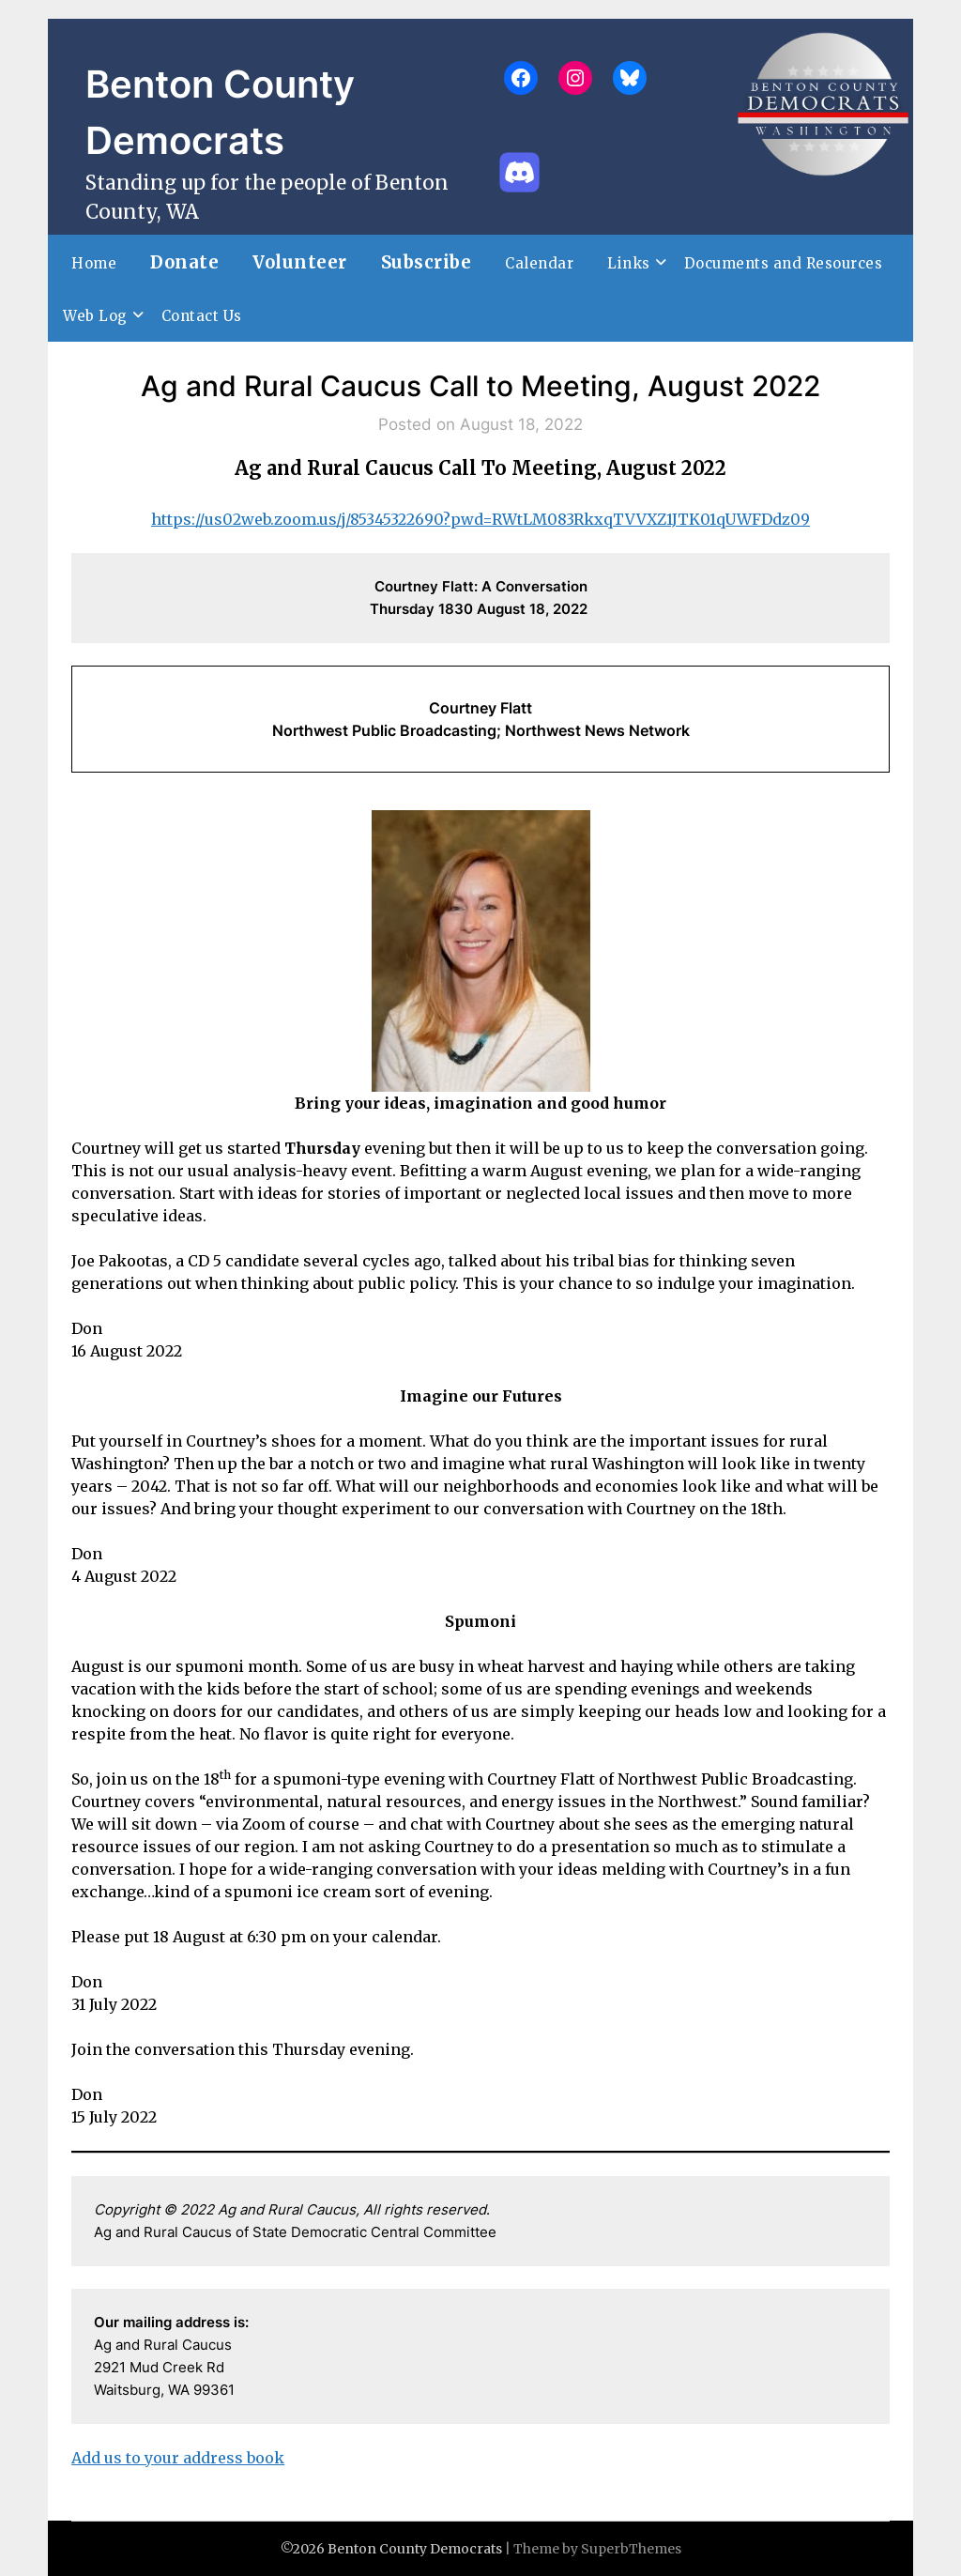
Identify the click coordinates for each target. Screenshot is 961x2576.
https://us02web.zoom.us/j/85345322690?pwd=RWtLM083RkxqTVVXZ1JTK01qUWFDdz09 (480, 519)
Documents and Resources (783, 263)
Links (628, 263)
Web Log (95, 316)
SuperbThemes (631, 2548)
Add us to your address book (177, 2457)
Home (93, 263)
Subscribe (426, 262)
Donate (184, 262)
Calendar (539, 263)
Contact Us (201, 316)
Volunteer (299, 262)
